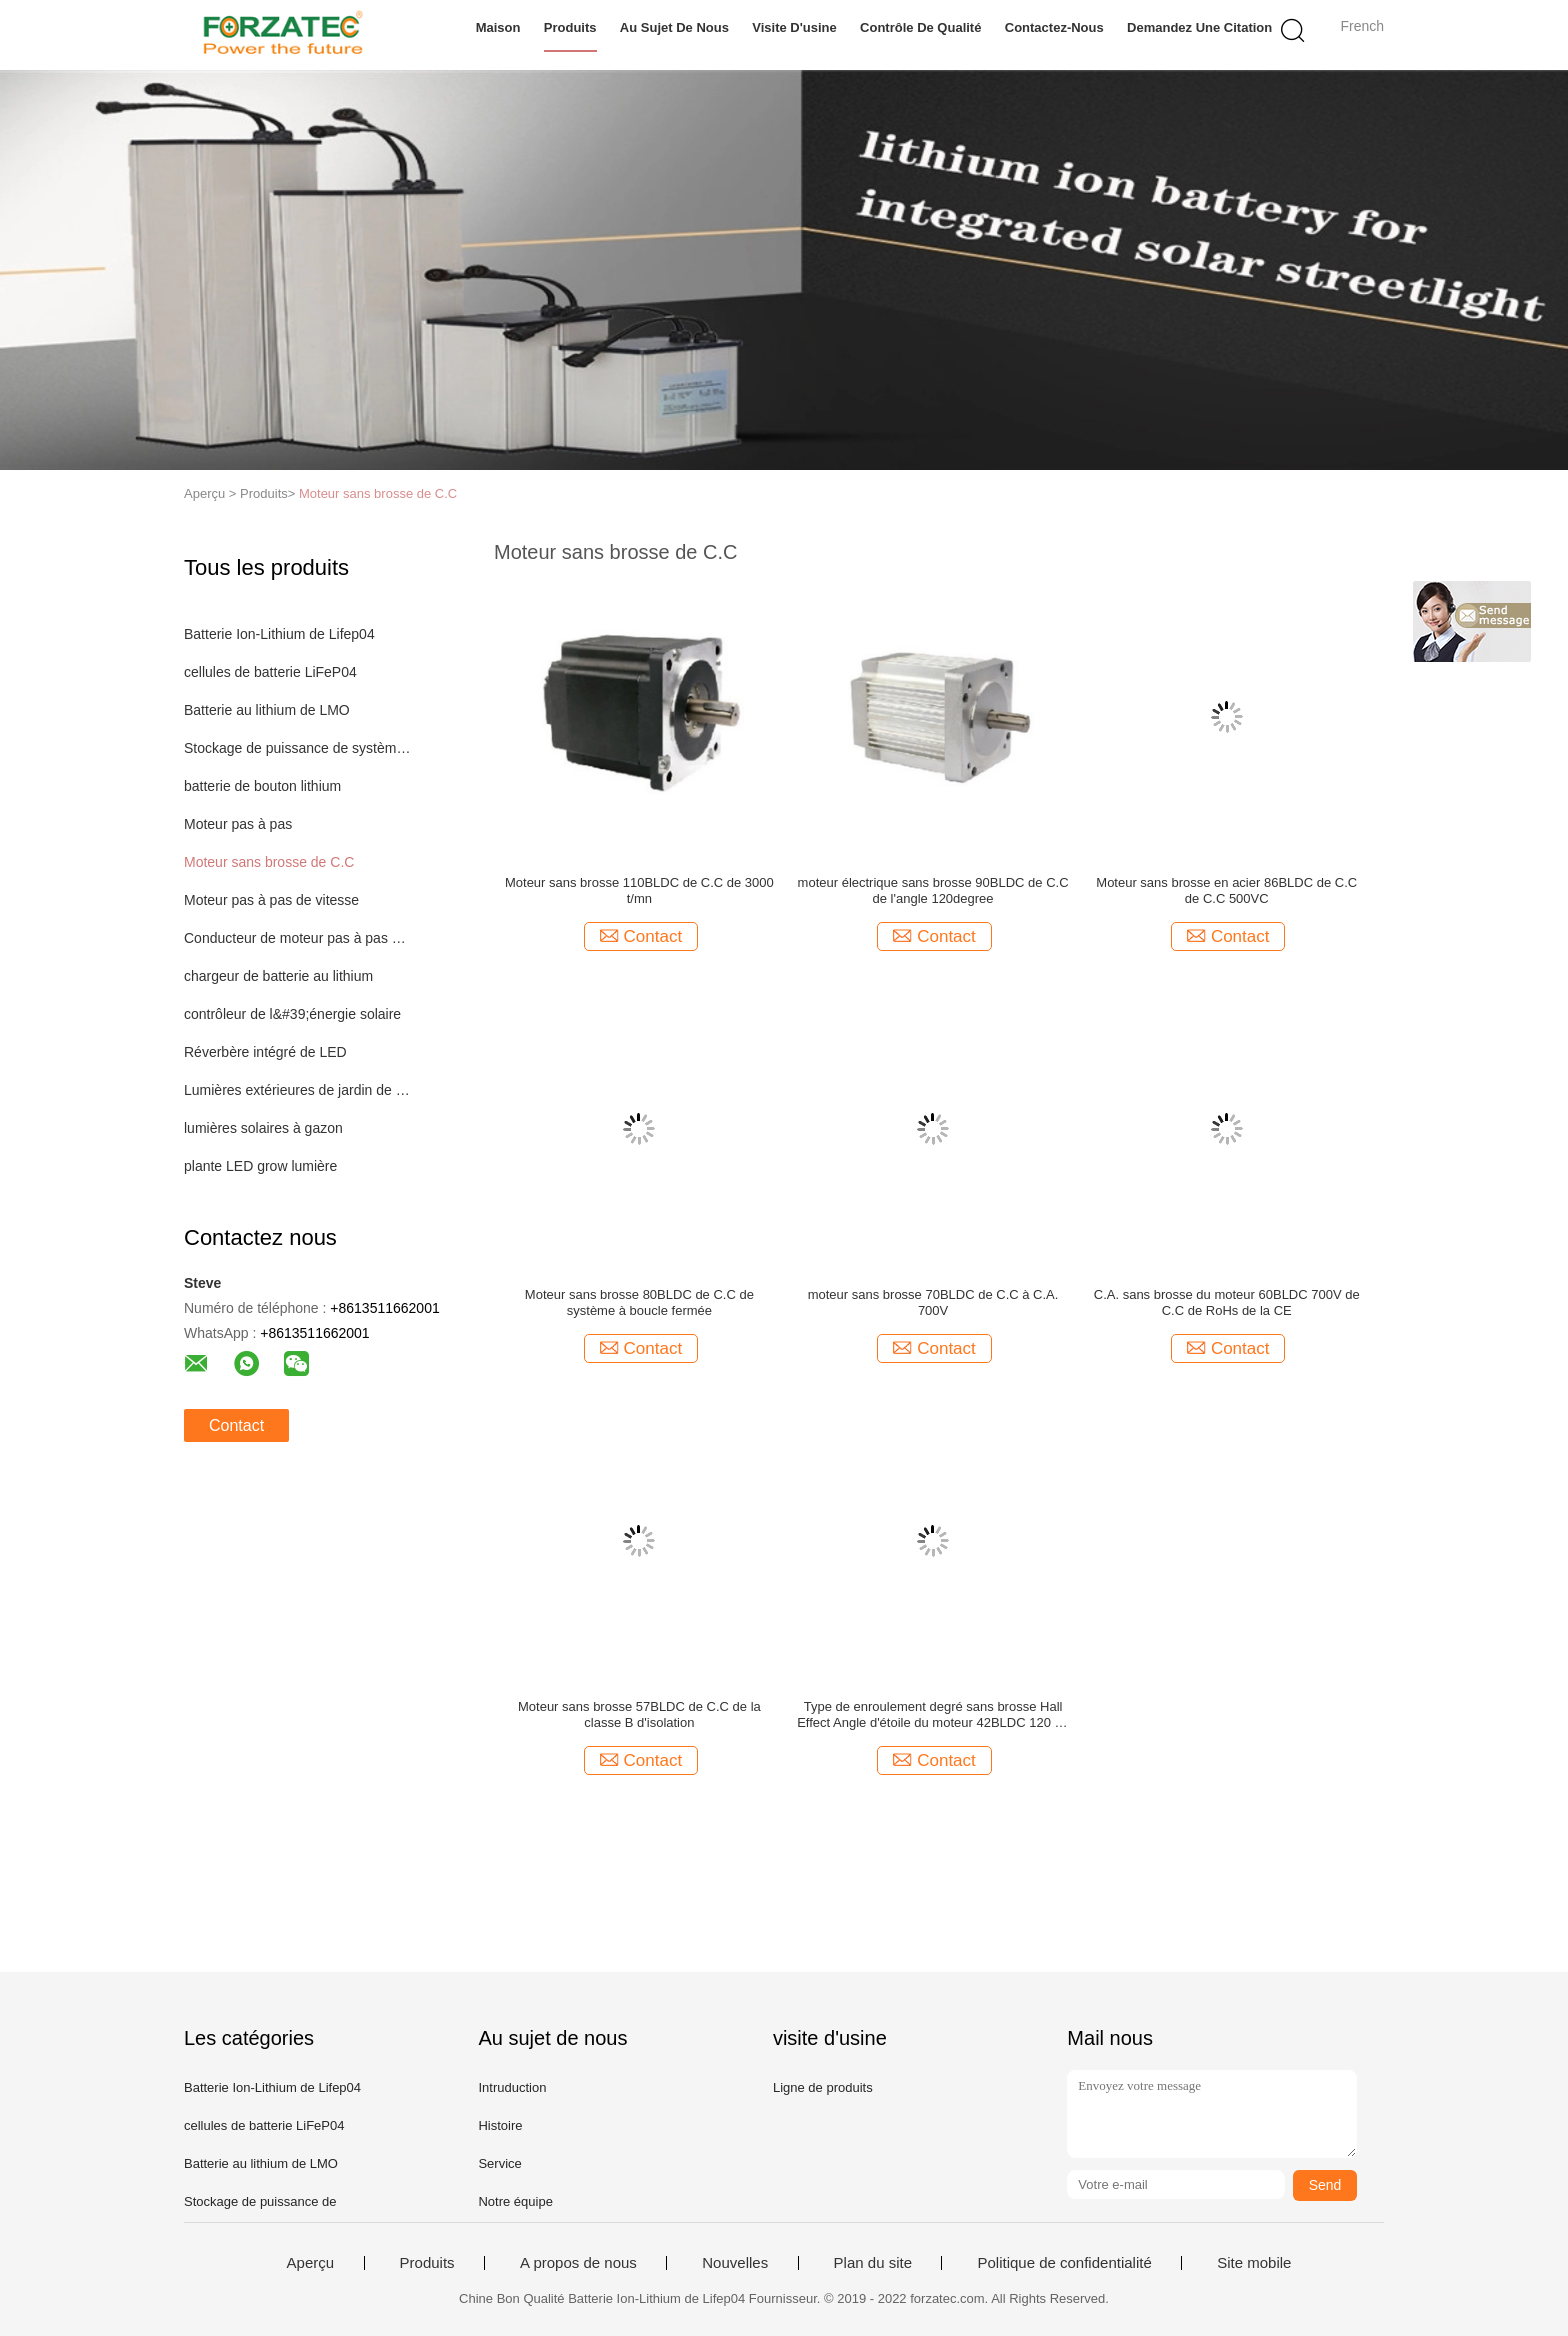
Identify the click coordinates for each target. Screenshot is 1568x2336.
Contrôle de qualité (920, 27)
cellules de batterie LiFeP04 (270, 672)
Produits (570, 27)
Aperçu (311, 2263)
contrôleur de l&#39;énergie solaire (292, 1014)
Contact (236, 1425)
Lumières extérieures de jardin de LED (297, 1090)
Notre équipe (515, 2201)
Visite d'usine (794, 27)
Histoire (500, 2125)
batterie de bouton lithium (262, 786)
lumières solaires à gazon (263, 1128)
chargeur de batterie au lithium (278, 976)
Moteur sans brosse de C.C (378, 493)
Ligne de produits (823, 2087)
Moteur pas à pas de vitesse (271, 900)
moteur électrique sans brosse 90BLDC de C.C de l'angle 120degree (933, 890)
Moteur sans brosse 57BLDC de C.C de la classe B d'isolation (639, 1714)
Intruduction (512, 2087)
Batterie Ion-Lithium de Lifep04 (279, 634)
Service (499, 2163)
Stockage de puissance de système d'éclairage (297, 748)
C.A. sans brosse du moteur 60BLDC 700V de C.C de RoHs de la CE (1227, 1302)
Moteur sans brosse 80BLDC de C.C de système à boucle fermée (639, 1302)
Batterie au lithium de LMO (267, 710)
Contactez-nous (1054, 27)
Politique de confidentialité (1064, 2263)
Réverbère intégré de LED (265, 1052)
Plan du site (873, 2263)
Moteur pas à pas (238, 824)
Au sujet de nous (674, 27)
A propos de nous (578, 2263)
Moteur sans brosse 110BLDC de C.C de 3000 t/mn (639, 890)
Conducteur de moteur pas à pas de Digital (297, 938)
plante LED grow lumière (260, 1166)
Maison (498, 27)
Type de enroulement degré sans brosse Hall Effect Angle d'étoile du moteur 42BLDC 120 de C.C (933, 1715)
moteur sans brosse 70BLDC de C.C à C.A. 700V (933, 1302)
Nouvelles (735, 2263)
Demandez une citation (1199, 27)
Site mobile (1254, 2263)
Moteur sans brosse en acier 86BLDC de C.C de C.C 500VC (1226, 890)
